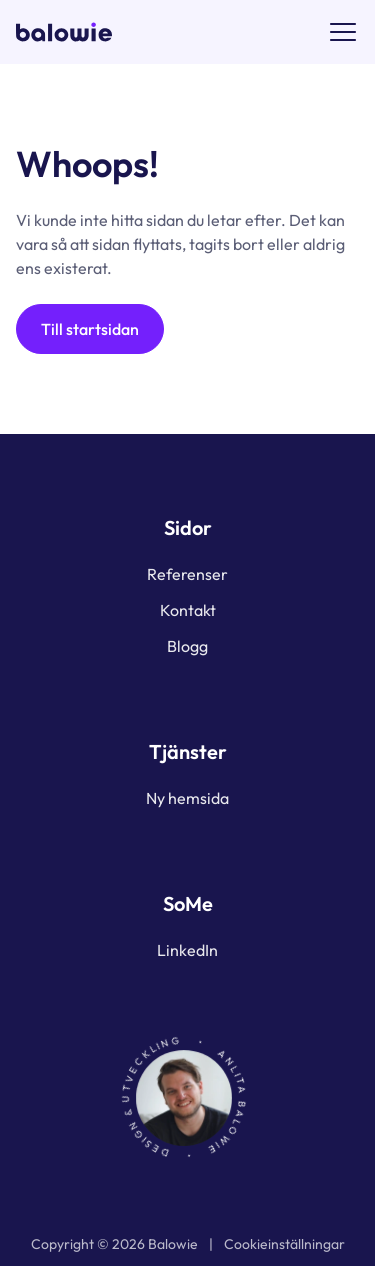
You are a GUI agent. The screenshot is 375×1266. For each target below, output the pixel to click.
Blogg (187, 646)
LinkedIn (187, 950)
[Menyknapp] (343, 32)
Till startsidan (90, 329)
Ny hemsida (187, 798)
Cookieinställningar (284, 1244)
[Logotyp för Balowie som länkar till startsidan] (64, 32)
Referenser (187, 574)
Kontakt (188, 610)
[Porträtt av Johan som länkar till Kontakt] (188, 1098)
